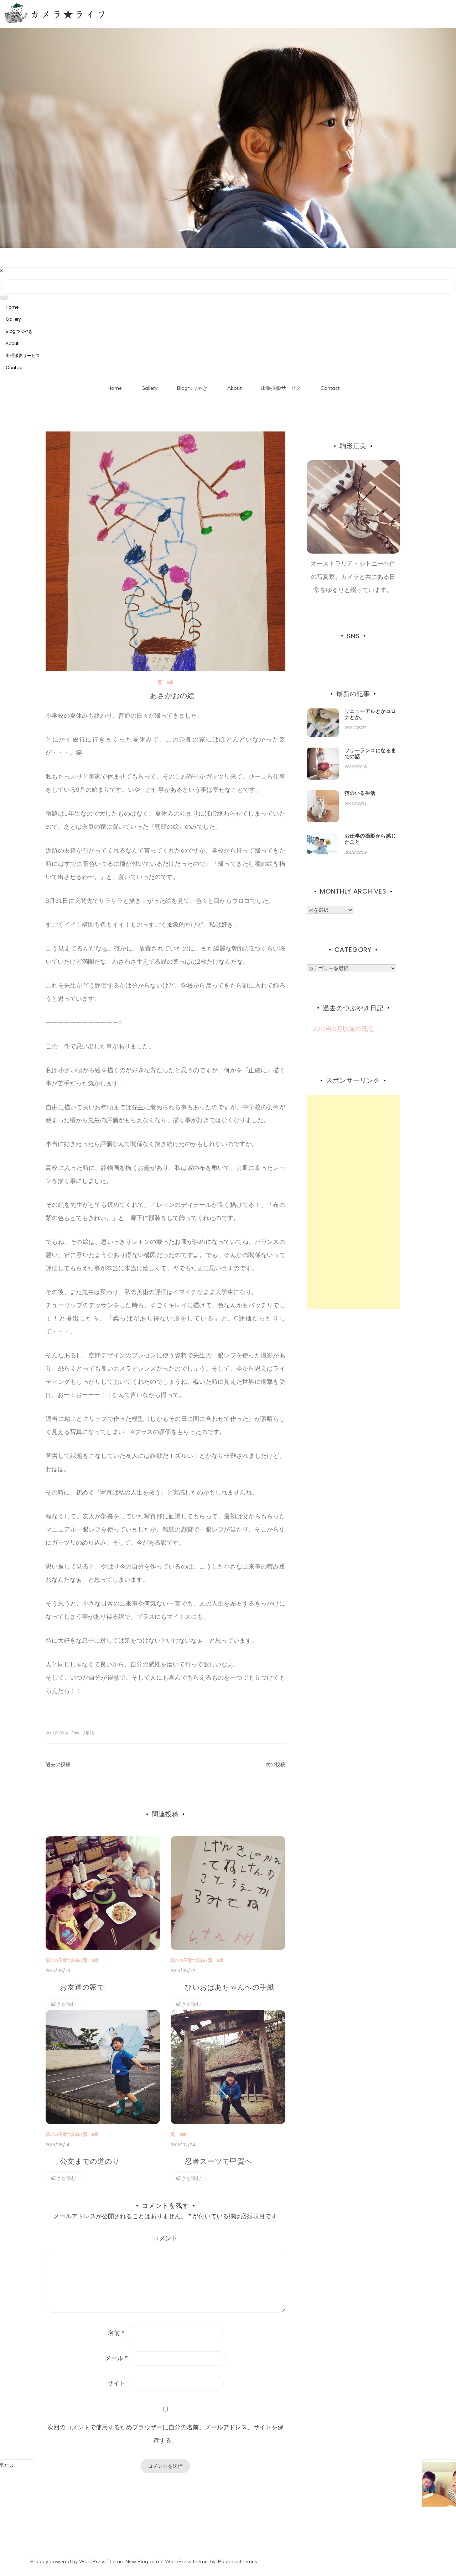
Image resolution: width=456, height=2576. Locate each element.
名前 (116, 2332)
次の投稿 (275, 1764)
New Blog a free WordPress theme (166, 2561)
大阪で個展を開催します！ (398, 2464)
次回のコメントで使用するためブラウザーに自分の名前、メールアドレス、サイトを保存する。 (165, 2433)
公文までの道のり (90, 2161)
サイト (116, 2383)
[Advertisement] (353, 1202)
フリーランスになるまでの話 (370, 753)
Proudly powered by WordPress (67, 2561)
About (12, 343)
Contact (15, 368)
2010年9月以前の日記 (340, 1028)
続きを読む (63, 2004)
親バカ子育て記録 (63, 1960)
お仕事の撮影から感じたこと (370, 839)
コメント (165, 2238)
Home (12, 307)
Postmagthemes (237, 2561)
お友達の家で (82, 1987)
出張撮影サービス (23, 355)
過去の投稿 (58, 1764)
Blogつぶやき (19, 331)
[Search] (228, 286)
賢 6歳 (165, 682)
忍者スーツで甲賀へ (218, 2161)
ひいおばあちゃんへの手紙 (230, 1987)
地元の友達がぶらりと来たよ (86, 2464)
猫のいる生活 (359, 793)
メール (116, 2358)
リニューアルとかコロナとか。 (370, 714)
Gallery (13, 319)
